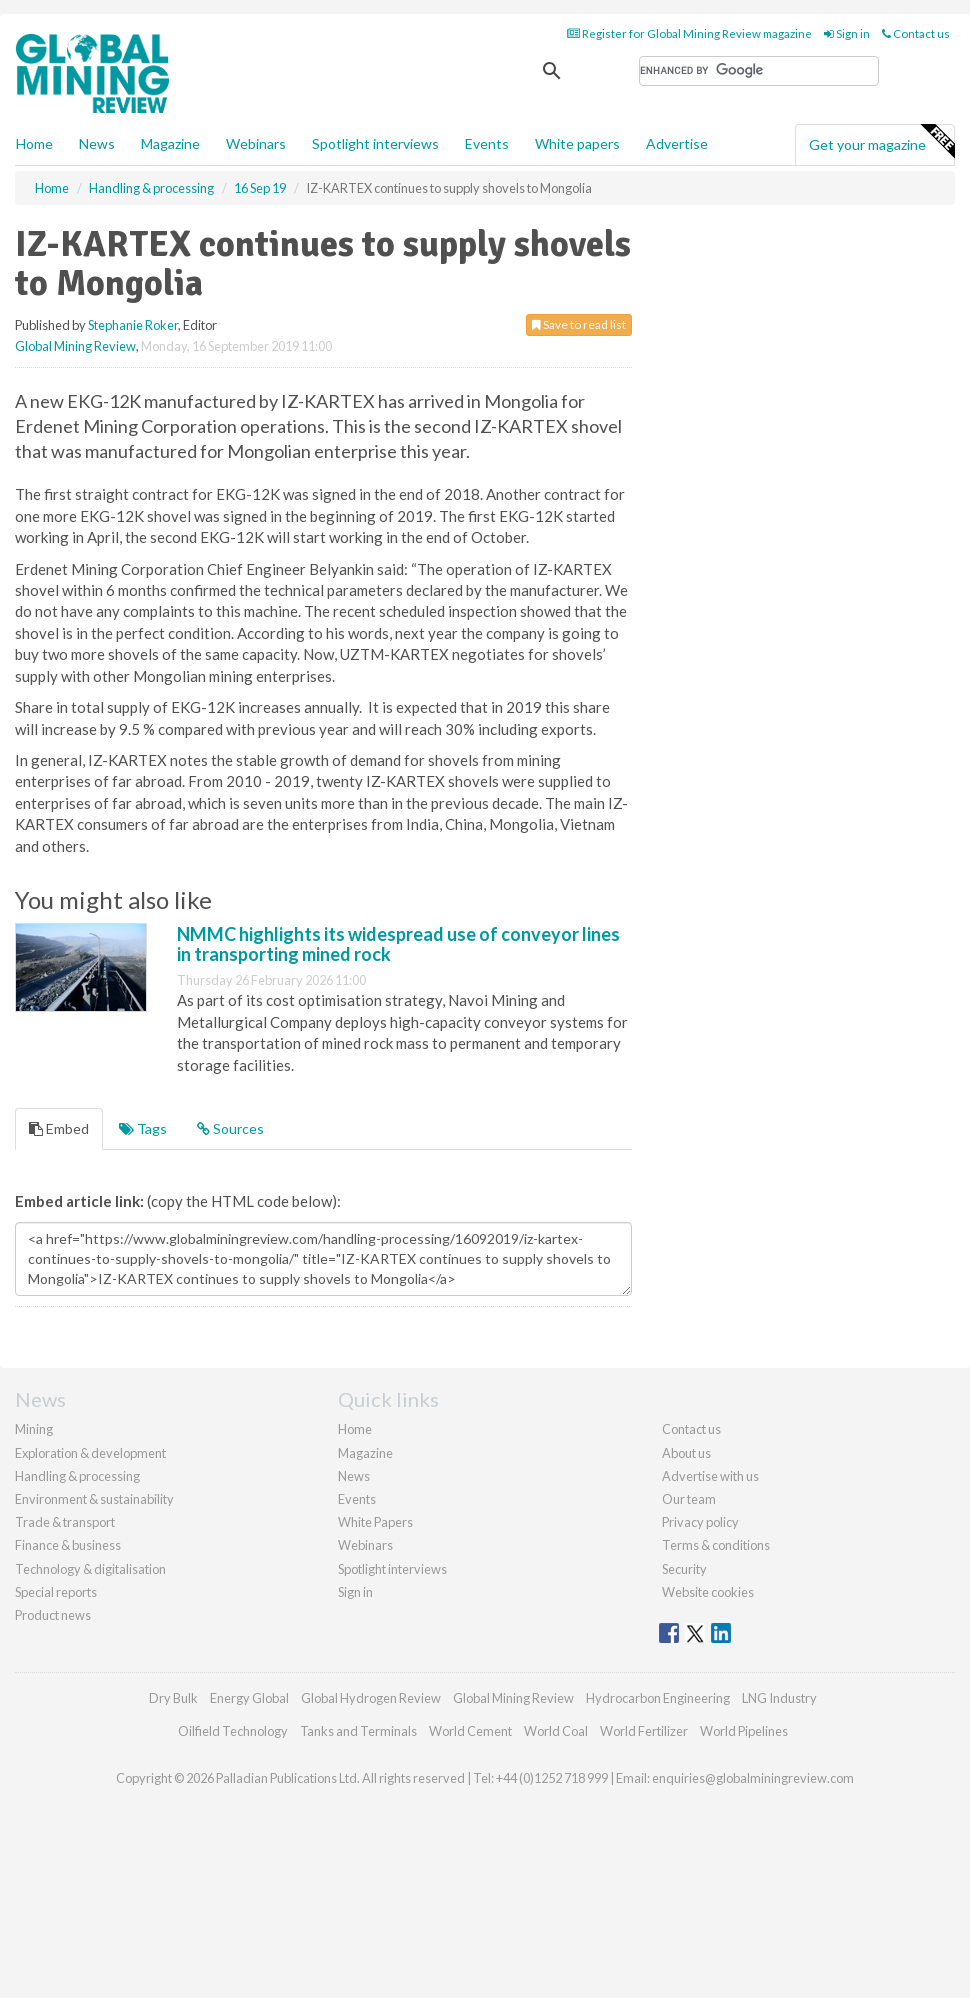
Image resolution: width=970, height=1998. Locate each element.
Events (487, 143)
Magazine (170, 143)
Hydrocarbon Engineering (658, 1698)
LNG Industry (779, 1698)
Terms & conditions (716, 1545)
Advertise (677, 143)
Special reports (56, 1592)
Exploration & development (90, 1453)
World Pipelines (744, 1731)
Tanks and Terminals (358, 1731)
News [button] (97, 143)
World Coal (556, 1731)
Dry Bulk (173, 1698)
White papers (577, 143)
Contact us (916, 33)
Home (34, 143)
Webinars (256, 143)
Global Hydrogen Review (371, 1698)
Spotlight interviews (375, 143)
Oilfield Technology (233, 1731)
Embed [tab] (59, 1128)
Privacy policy (700, 1522)
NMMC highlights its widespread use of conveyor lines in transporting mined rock (398, 944)
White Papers (375, 1522)
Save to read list (579, 324)
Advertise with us (710, 1476)
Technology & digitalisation (90, 1569)
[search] (759, 71)
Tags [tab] (143, 1128)
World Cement (470, 1731)
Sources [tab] (230, 1128)
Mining (34, 1429)
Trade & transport (65, 1522)
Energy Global (249, 1698)
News (354, 1476)
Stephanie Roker (133, 325)
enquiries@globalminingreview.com (753, 1778)
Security (684, 1569)
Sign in (847, 33)
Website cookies (708, 1592)
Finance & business (68, 1545)
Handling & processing (77, 1476)
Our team (689, 1499)
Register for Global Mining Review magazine (689, 33)
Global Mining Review (75, 346)
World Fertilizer (644, 1731)
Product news (53, 1615)
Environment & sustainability (94, 1499)
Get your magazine (881, 142)
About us (686, 1453)
